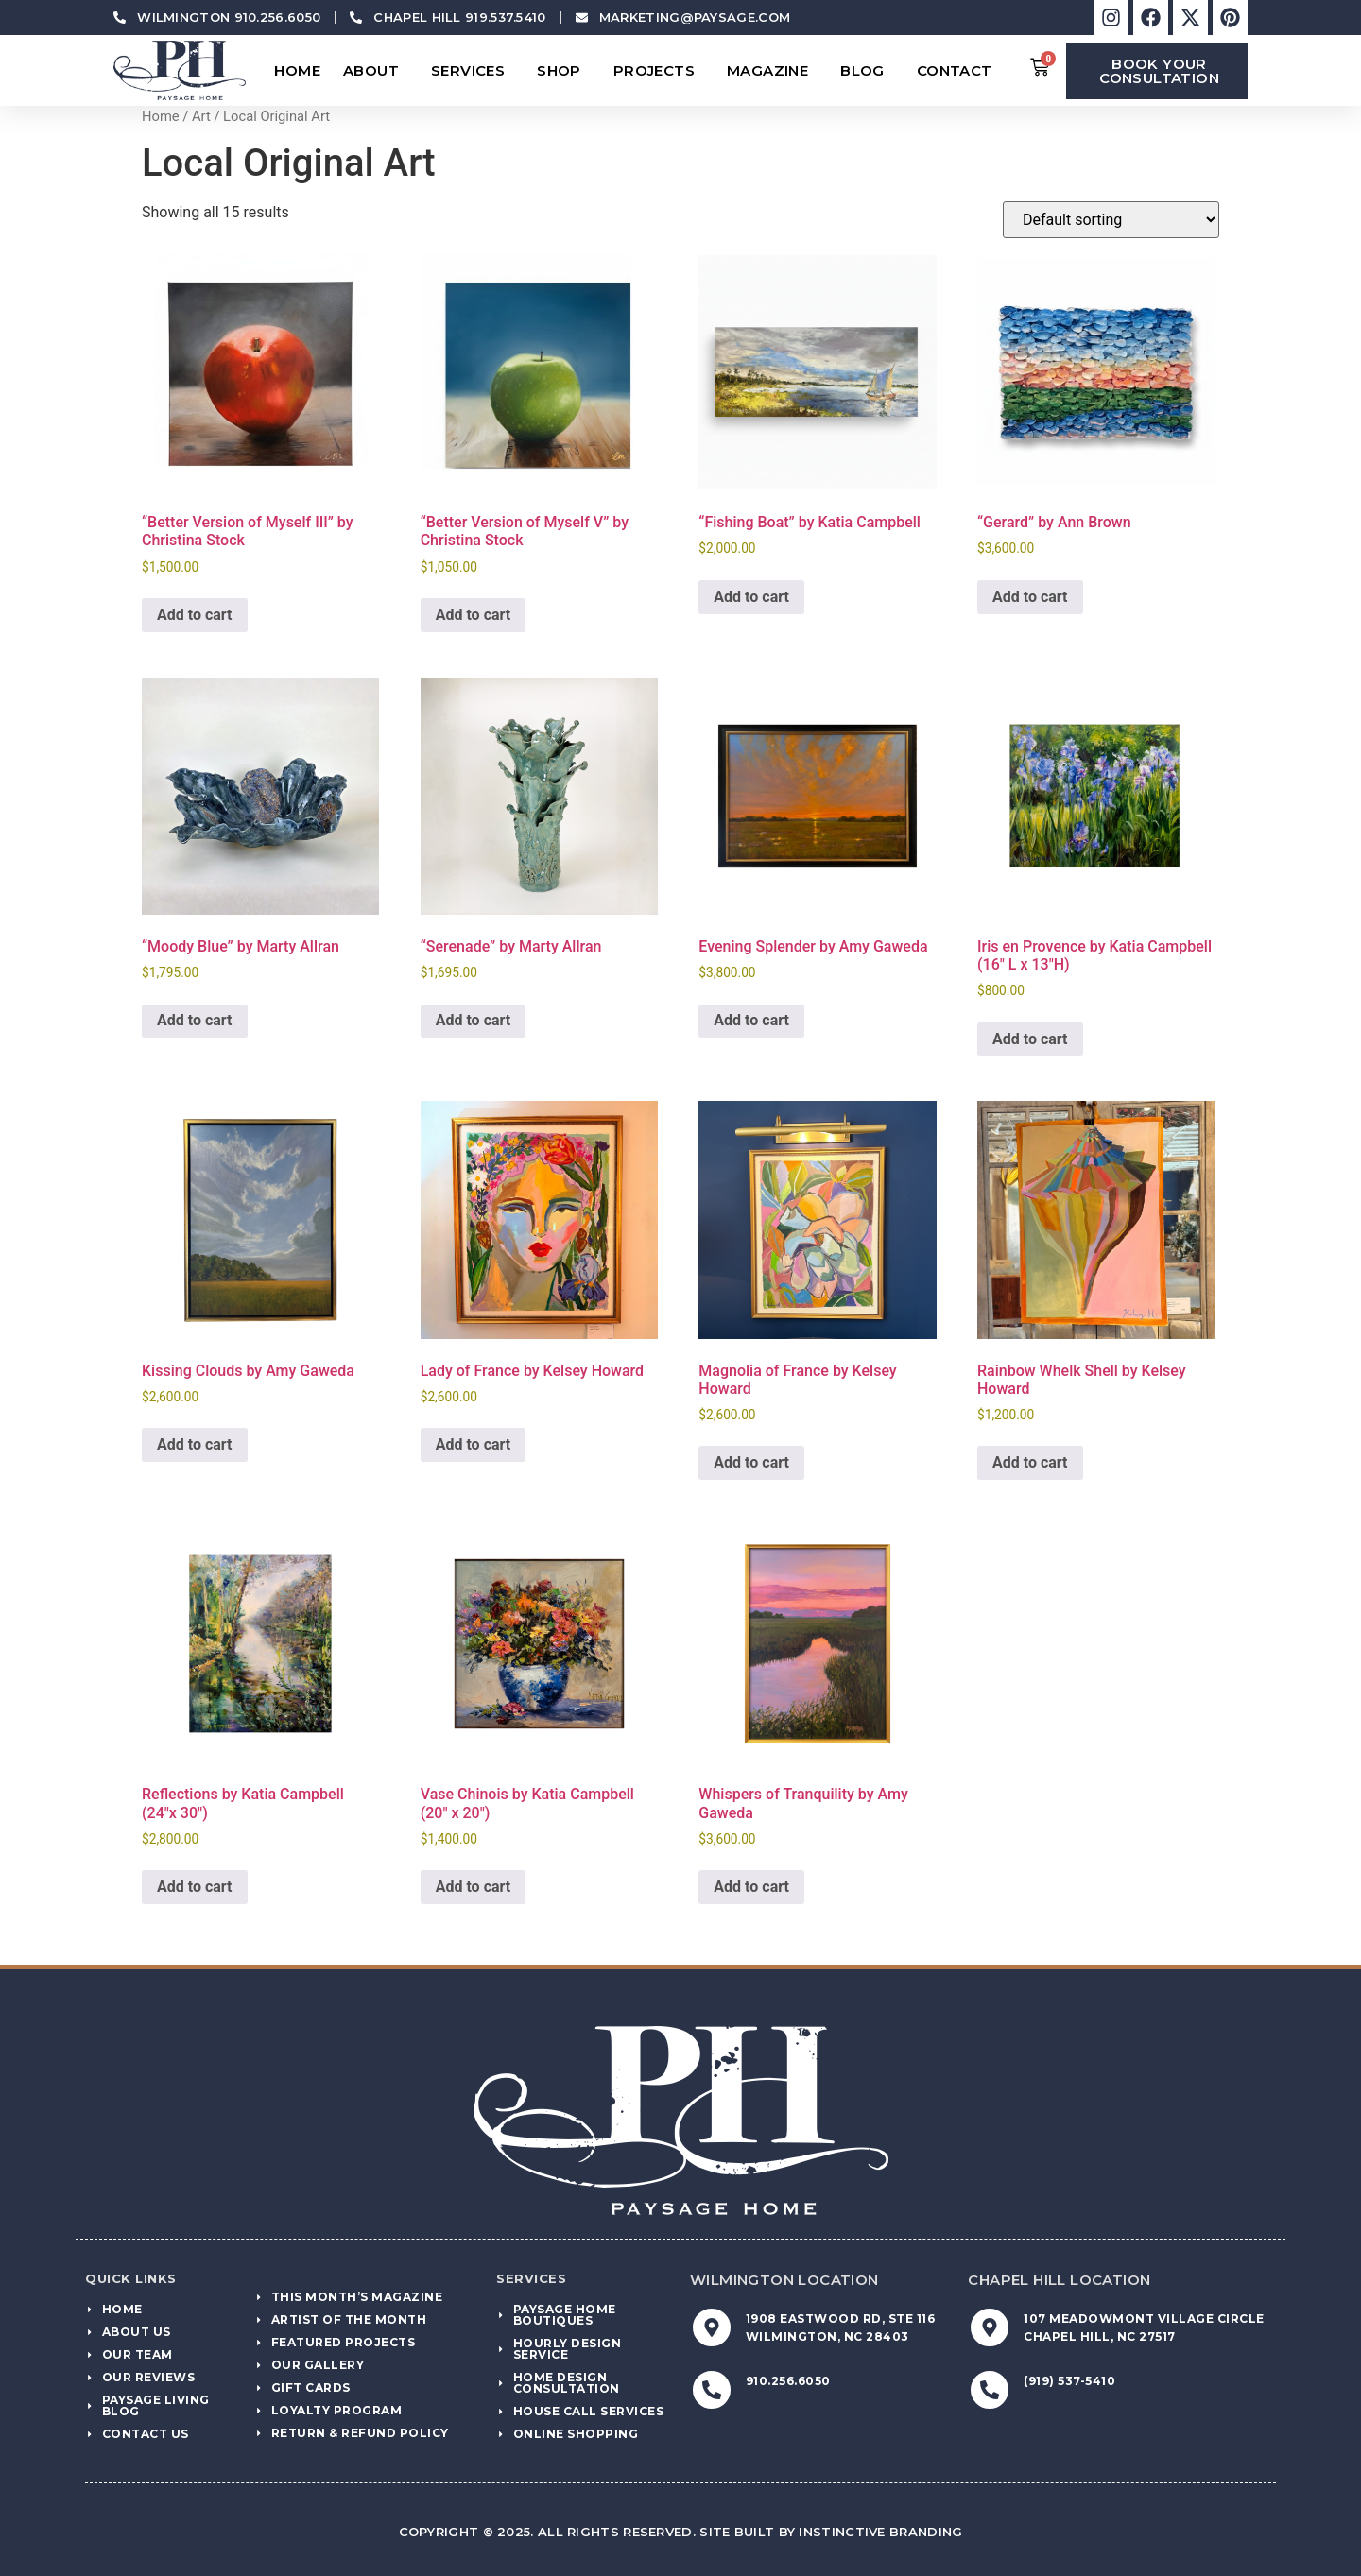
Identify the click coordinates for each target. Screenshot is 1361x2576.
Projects (658, 70)
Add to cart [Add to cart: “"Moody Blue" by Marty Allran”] (195, 1020)
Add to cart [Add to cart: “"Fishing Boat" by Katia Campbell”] (751, 597)
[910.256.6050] (711, 2390)
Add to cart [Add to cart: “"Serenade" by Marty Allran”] (473, 1020)
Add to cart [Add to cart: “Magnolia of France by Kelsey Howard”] (751, 1462)
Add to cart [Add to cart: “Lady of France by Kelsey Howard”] (473, 1444)
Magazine (772, 70)
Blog (867, 70)
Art (201, 116)
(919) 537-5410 (1069, 2381)
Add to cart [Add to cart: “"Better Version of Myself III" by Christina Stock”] (195, 615)
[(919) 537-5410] (989, 2390)
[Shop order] (1111, 219)
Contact (959, 70)
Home (297, 70)
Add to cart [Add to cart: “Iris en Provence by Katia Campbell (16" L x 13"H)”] (1030, 1039)
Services (472, 70)
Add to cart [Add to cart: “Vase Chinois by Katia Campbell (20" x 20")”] (473, 1887)
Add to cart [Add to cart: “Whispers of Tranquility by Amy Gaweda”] (751, 1887)
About (375, 70)
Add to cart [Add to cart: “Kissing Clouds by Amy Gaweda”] (195, 1444)
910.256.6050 (788, 2381)
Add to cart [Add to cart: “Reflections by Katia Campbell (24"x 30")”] (195, 1887)
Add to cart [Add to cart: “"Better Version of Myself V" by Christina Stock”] (473, 615)
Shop (564, 70)
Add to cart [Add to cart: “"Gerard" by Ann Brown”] (1030, 597)
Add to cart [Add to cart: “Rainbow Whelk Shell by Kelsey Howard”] (1030, 1462)
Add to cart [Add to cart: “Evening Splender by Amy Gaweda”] (751, 1020)
